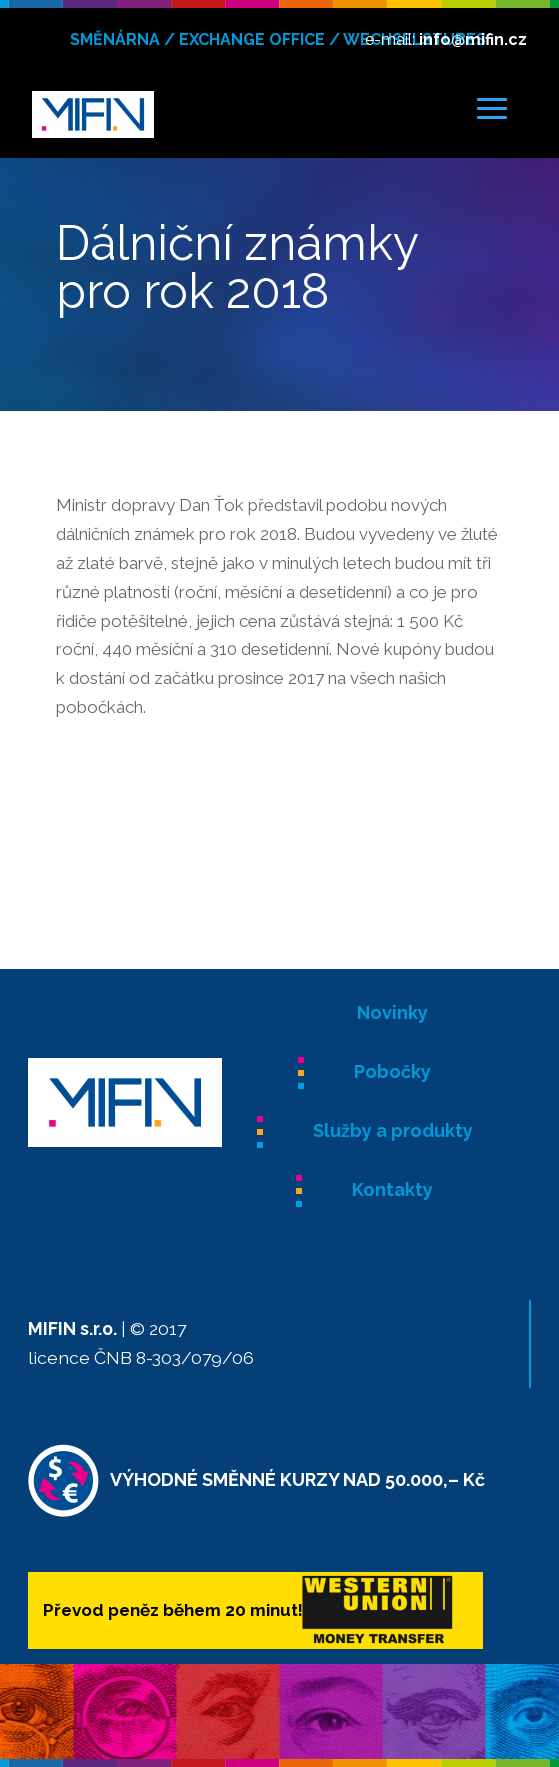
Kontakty (392, 1189)
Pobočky (392, 1071)
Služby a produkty (393, 1130)
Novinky (392, 1012)
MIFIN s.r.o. (72, 1328)
